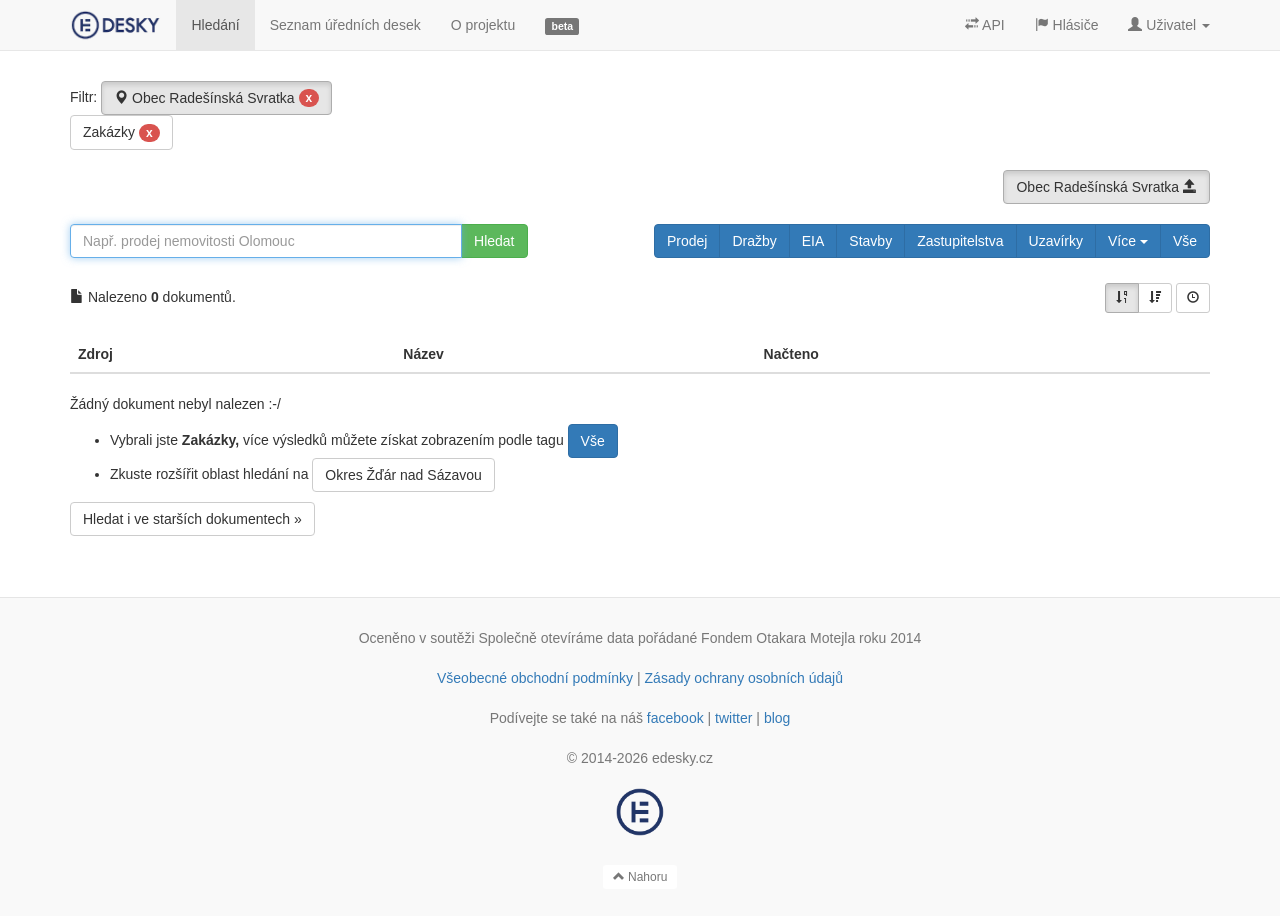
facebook (675, 718)
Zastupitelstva (960, 241)
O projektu (483, 25)
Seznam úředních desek (345, 25)
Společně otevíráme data (557, 638)
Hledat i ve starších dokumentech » (192, 519)
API (985, 25)
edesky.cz (682, 758)
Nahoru (640, 877)
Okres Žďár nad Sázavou (403, 475)
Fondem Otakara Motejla (778, 638)
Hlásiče (1067, 25)
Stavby (870, 241)
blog (777, 718)
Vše (1185, 241)
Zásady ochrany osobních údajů (744, 678)
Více (1128, 241)
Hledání (215, 25)
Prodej (687, 241)
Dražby (754, 241)
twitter (733, 718)
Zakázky (121, 133)
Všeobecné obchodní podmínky (535, 678)
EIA (813, 241)
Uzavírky (1056, 241)
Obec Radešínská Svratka (216, 98)
